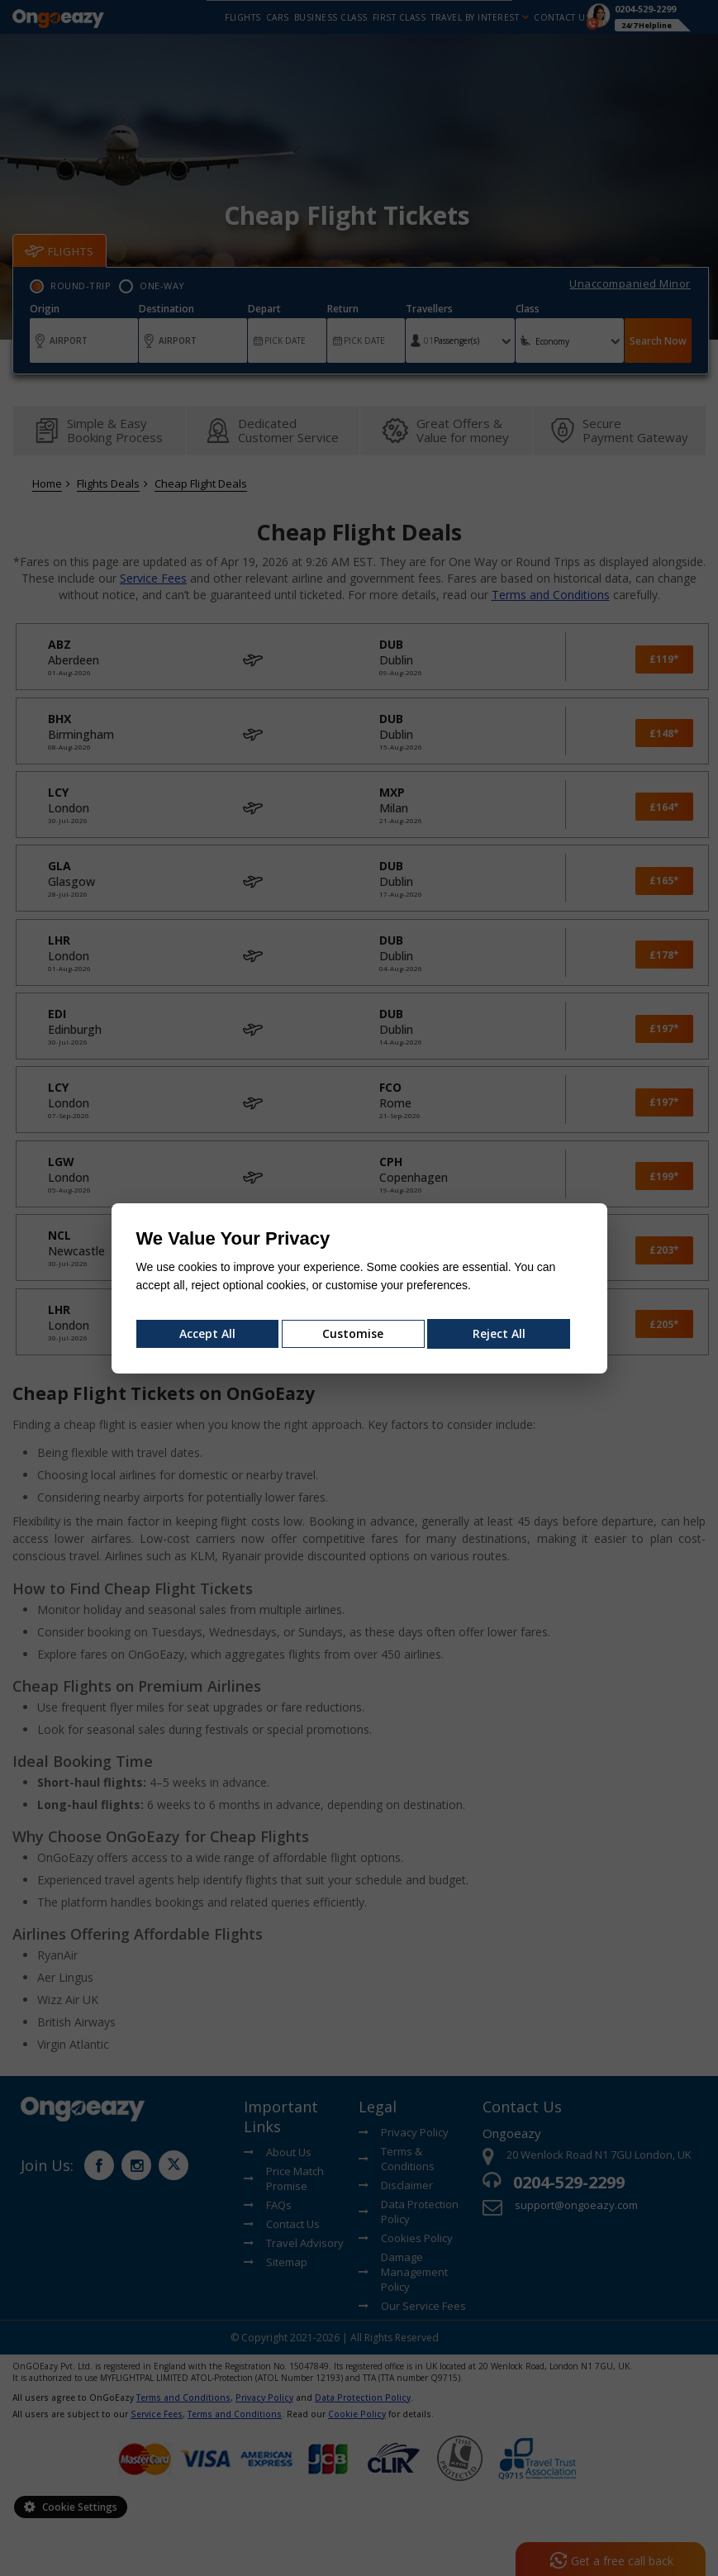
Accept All (207, 1333)
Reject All (499, 1333)
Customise (352, 1333)
